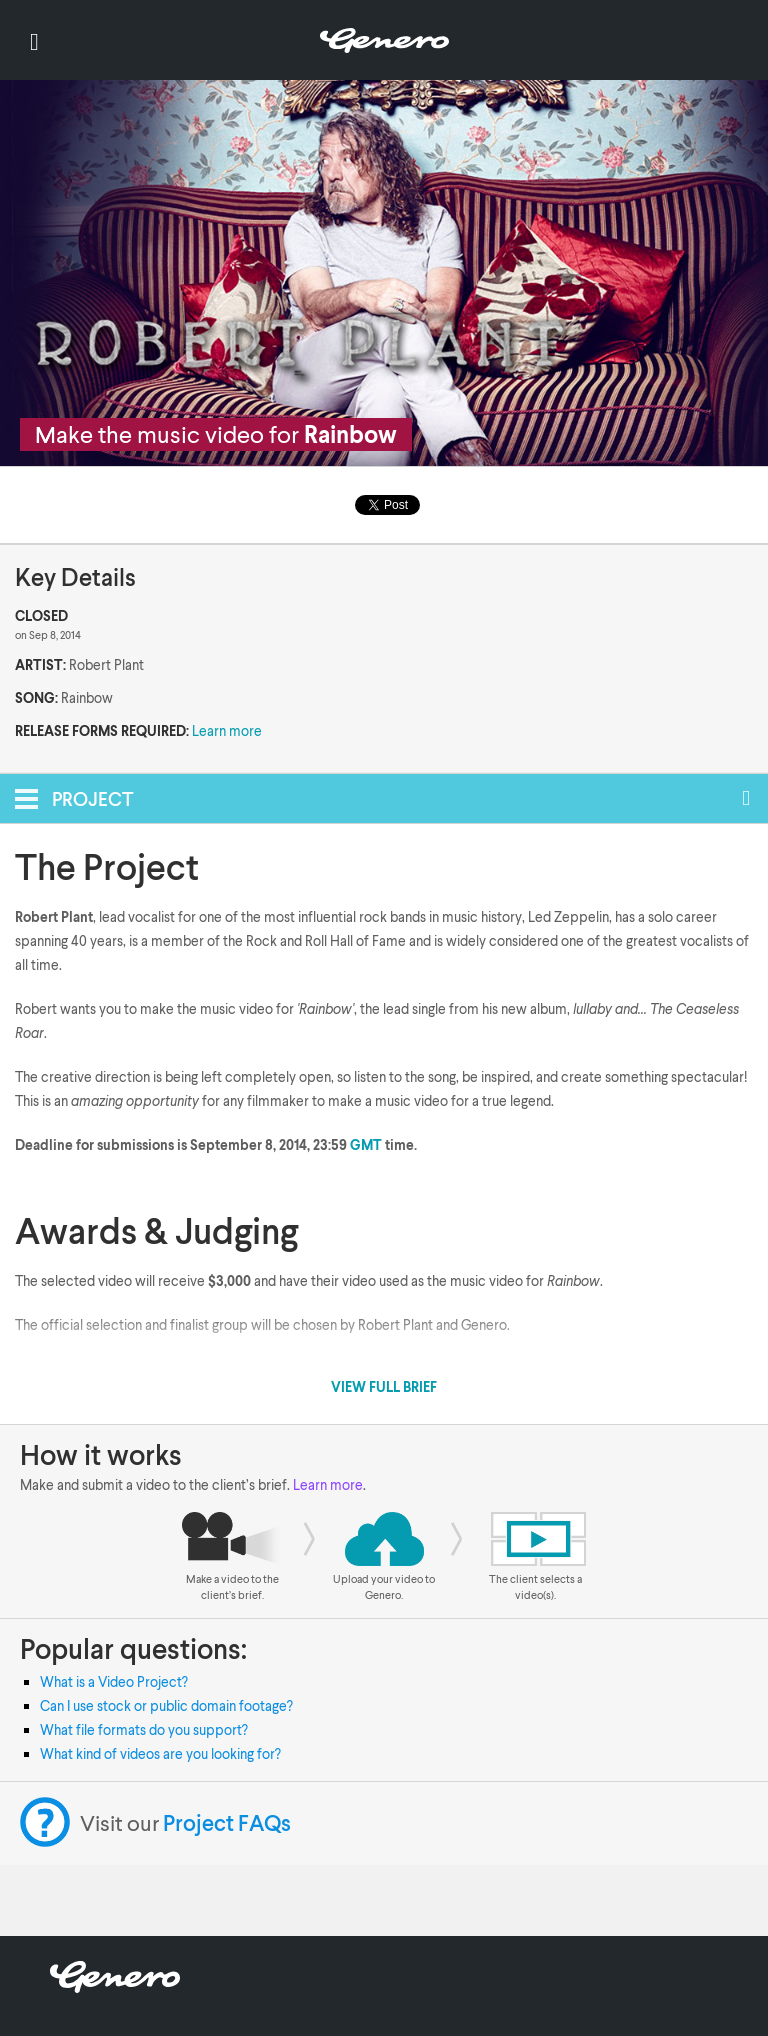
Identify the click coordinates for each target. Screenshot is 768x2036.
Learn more (227, 730)
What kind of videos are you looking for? (160, 1753)
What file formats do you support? (144, 1729)
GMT (366, 1144)
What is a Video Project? (114, 1681)
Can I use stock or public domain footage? (166, 1705)
